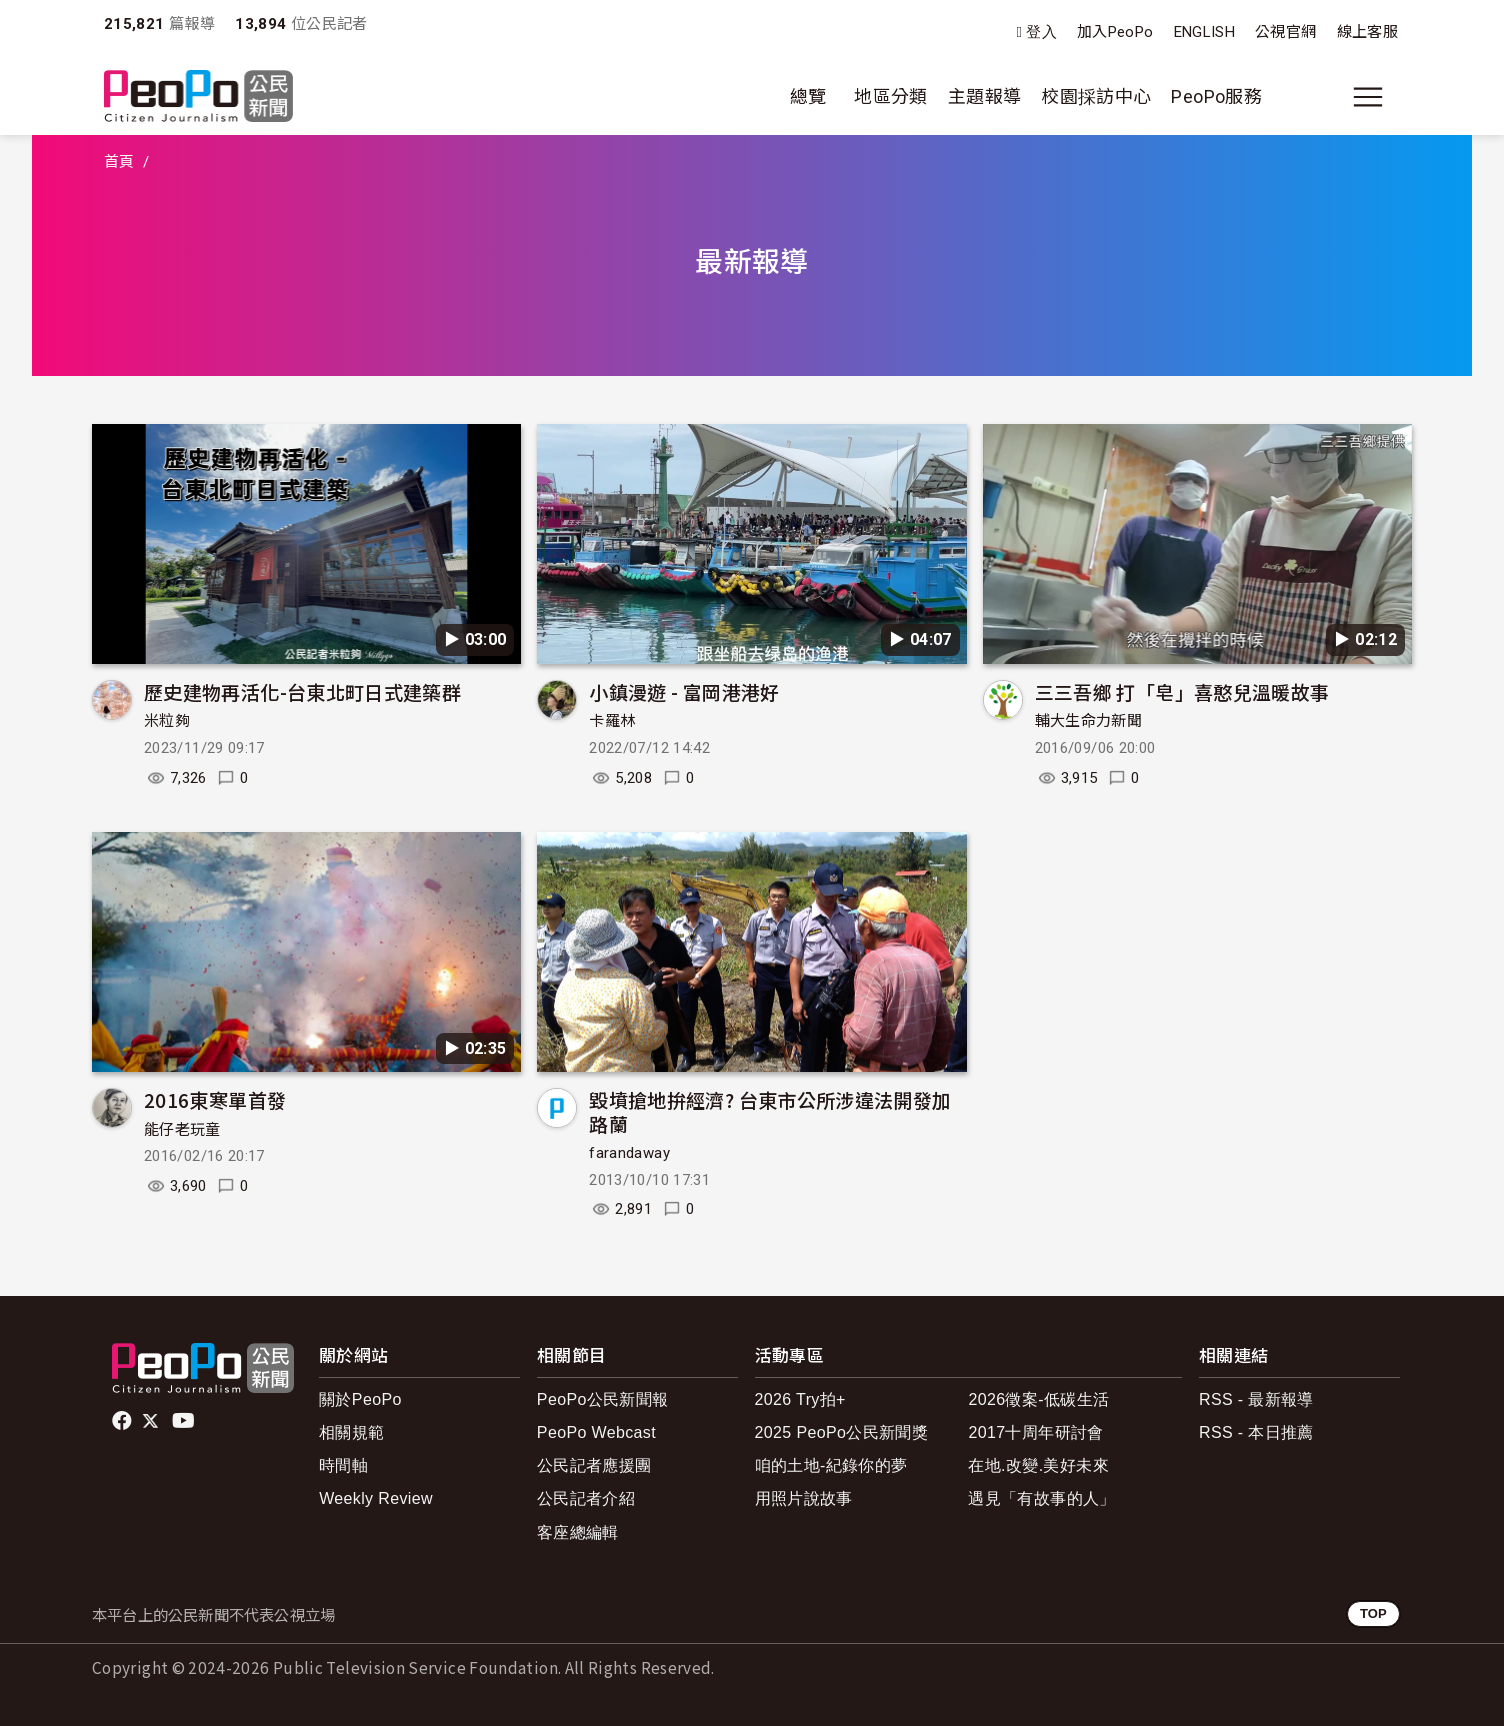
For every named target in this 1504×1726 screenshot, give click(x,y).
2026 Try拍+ (800, 1399)
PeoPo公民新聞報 (603, 1399)
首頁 (119, 162)
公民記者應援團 (594, 1465)
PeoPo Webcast (596, 1432)
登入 (1041, 32)
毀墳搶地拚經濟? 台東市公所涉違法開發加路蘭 (770, 1111)
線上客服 (1367, 32)
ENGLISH (1205, 32)
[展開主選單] (1368, 97)
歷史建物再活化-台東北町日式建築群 (302, 691)
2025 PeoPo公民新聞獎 (841, 1432)
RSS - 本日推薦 (1256, 1432)
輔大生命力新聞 (1089, 721)
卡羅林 (612, 721)
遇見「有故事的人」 (1041, 1498)
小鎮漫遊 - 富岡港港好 (684, 691)
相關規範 (351, 1432)
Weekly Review (376, 1498)
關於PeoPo (360, 1399)
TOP (1373, 1613)
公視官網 (1285, 32)
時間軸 (343, 1465)
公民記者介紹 (586, 1498)
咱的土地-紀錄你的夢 (831, 1465)
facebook (123, 1421)
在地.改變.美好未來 (1038, 1465)
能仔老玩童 (182, 1130)
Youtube (185, 1421)
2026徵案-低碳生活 (1038, 1399)
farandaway (629, 1153)
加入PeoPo (1115, 32)
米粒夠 (167, 721)
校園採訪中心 (1096, 96)
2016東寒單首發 (215, 1099)
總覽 (808, 96)
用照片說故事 (804, 1498)
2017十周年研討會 (1035, 1432)
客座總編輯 (578, 1532)
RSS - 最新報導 (1256, 1399)
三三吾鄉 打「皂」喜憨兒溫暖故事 (1182, 691)
